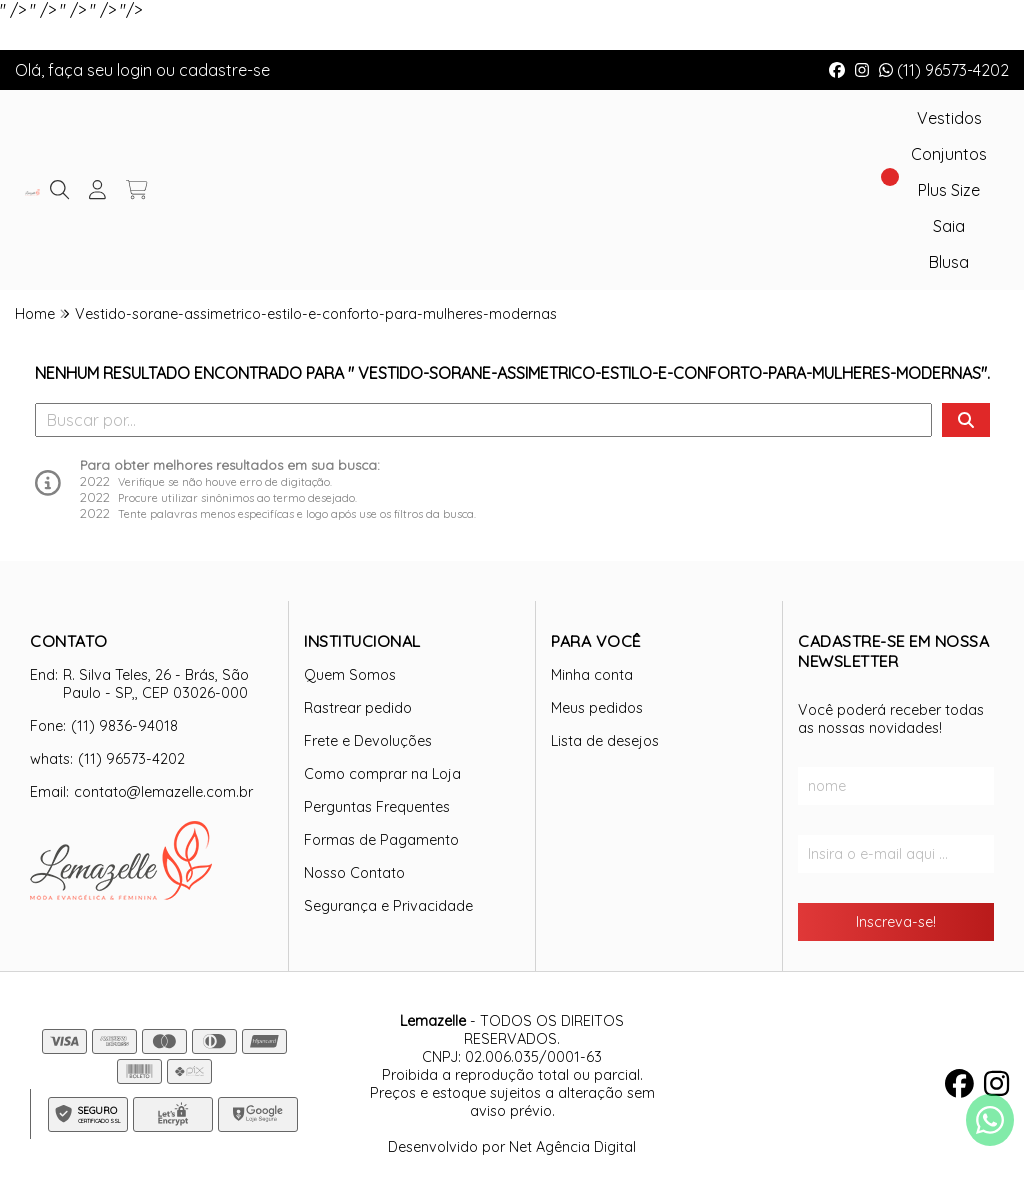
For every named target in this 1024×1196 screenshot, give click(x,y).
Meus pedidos (597, 708)
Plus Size (949, 190)
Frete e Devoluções (368, 741)
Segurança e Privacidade (388, 906)
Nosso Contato (354, 873)
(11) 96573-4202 (944, 70)
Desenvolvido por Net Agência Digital (512, 1147)
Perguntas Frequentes (377, 807)
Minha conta (592, 675)
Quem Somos (350, 675)
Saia (949, 226)
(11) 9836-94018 (124, 726)
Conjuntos (949, 154)
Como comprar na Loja (382, 774)
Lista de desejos (605, 741)
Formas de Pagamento (381, 840)
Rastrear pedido (358, 708)
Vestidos (949, 118)
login (136, 70)
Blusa (949, 262)
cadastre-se (224, 70)
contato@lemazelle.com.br (163, 792)
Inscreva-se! (896, 922)
